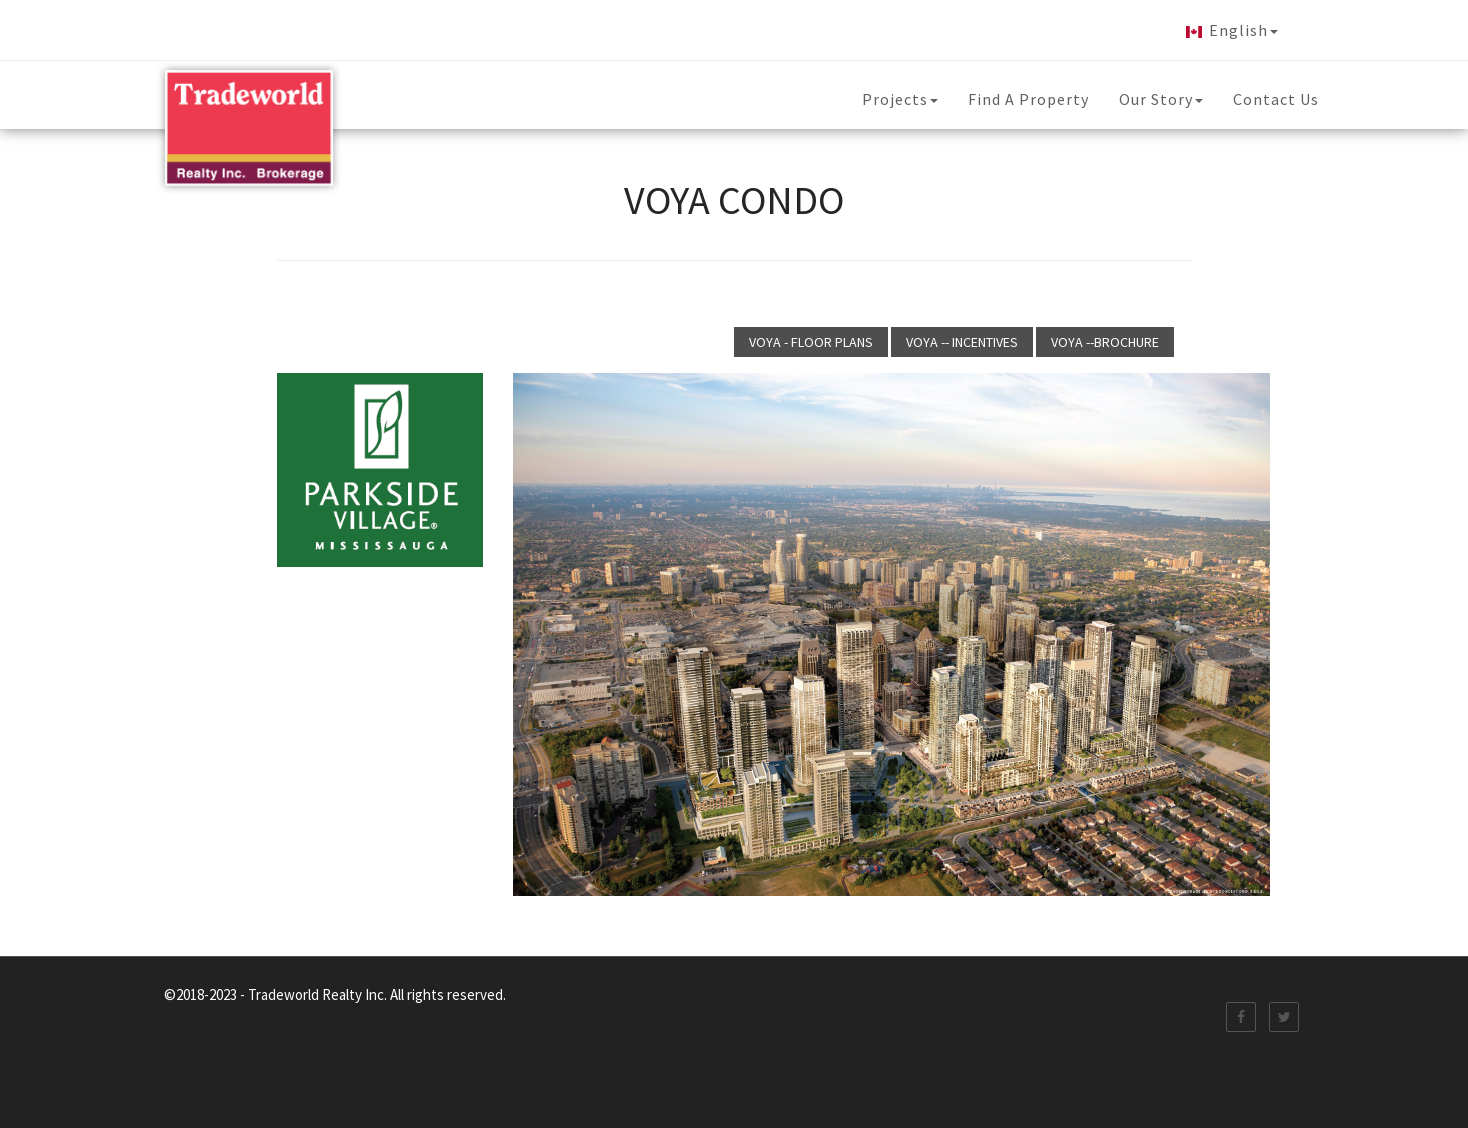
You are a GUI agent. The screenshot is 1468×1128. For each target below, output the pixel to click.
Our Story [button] (1161, 99)
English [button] (1228, 31)
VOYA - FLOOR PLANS (811, 342)
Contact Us (1276, 99)
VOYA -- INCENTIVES (962, 342)
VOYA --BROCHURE (1105, 342)
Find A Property (1028, 99)
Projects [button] (900, 99)
